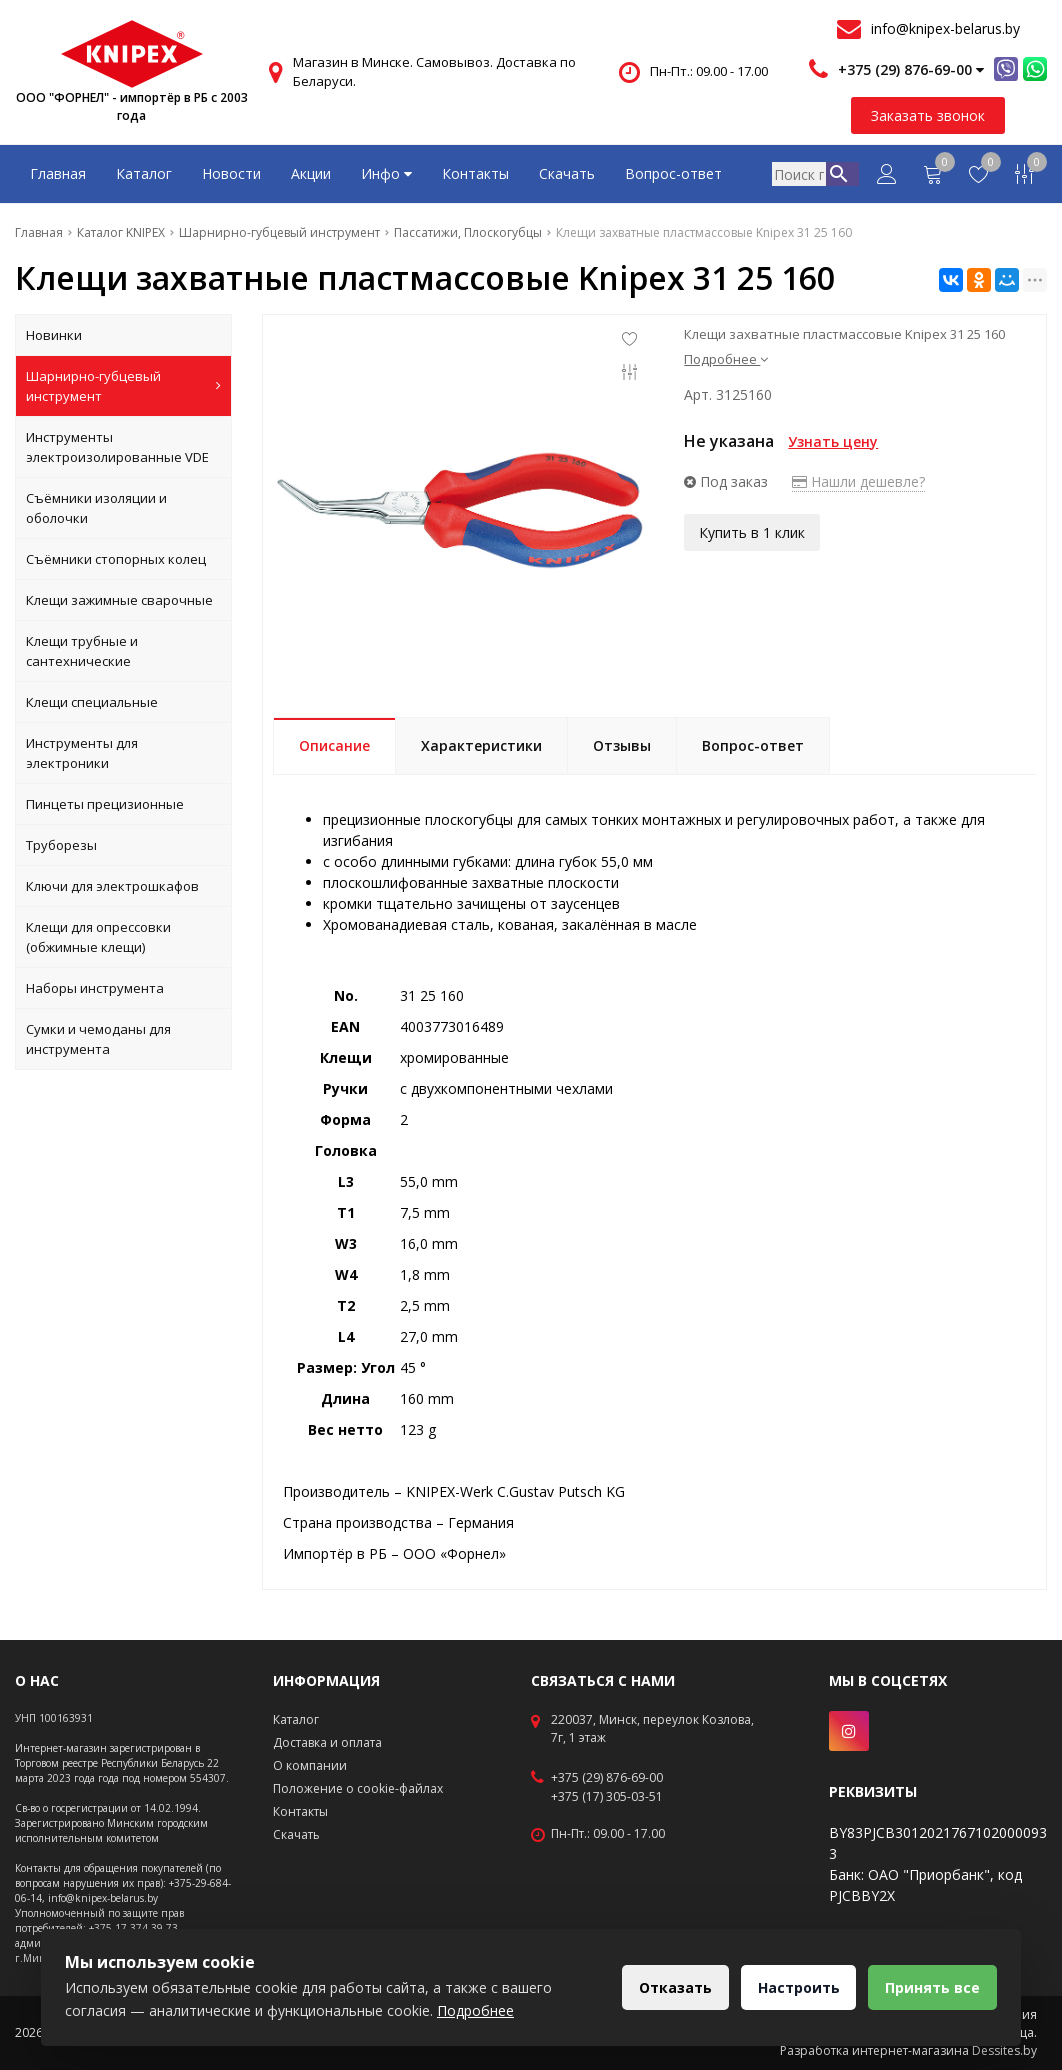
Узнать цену (833, 441)
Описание (334, 745)
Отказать (664, 1987)
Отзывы (622, 745)
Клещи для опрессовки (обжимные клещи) (98, 937)
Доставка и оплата (327, 1742)
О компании (310, 1765)
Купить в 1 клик (752, 530)
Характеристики (481, 745)
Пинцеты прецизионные (105, 804)
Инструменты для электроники (82, 753)
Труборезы (61, 845)
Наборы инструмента (95, 988)
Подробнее (726, 359)
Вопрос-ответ (673, 173)
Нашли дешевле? (858, 481)
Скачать (567, 173)
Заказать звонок (928, 115)
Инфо (386, 173)
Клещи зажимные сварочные (119, 600)
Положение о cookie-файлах (358, 1788)
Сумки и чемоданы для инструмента (98, 1039)
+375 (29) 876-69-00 (607, 1778)
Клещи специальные (92, 702)
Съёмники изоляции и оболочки (96, 508)
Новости (231, 173)
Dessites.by (1004, 2050)
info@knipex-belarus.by (945, 28)
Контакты (475, 173)
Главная (58, 173)
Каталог (144, 173)
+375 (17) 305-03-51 (607, 1797)
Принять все (930, 1987)
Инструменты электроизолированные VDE (117, 447)
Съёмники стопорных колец (116, 559)
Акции (311, 173)
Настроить (792, 1987)
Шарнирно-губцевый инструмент (123, 386)
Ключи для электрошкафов (112, 886)
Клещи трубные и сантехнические (82, 651)
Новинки (54, 335)
